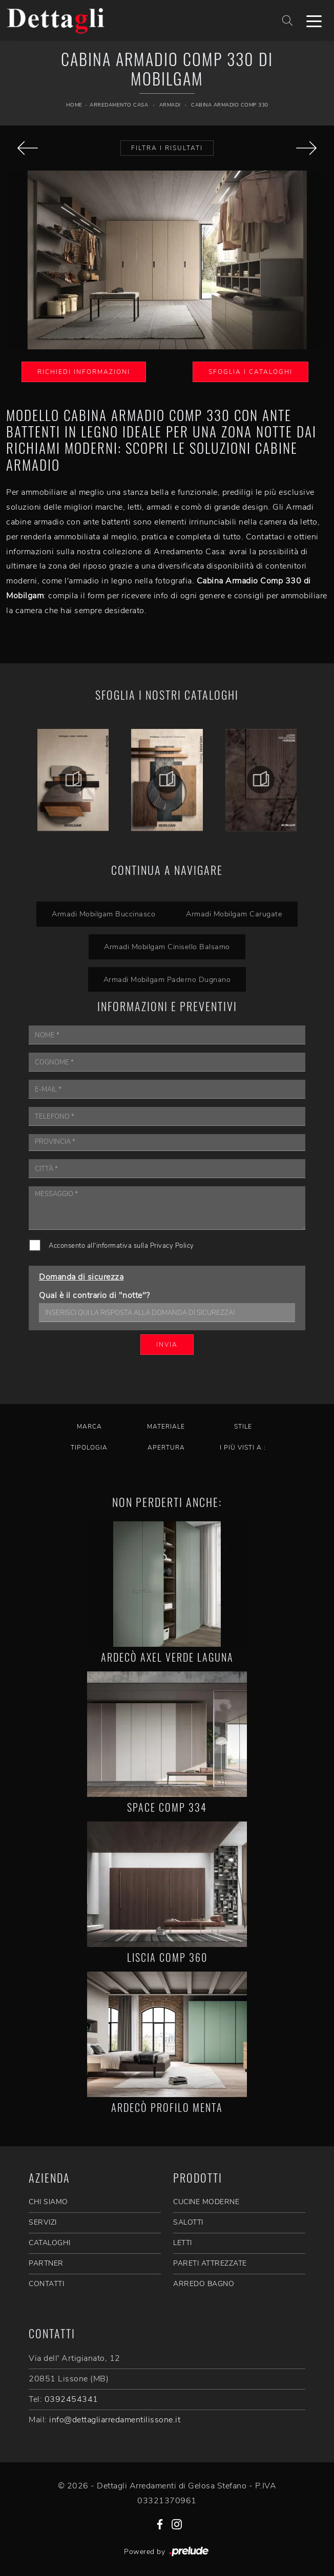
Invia (167, 1345)
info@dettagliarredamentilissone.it (114, 2419)
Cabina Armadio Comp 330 (229, 105)
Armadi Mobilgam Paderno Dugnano (167, 979)
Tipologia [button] (89, 1447)
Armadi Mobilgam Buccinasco (103, 914)
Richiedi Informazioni (83, 372)
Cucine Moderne (206, 2202)
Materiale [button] (166, 1426)
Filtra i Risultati (167, 148)
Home (74, 105)
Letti (182, 2243)
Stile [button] (243, 1426)
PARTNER (46, 2263)
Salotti (188, 2222)
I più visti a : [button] (243, 1447)
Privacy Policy (172, 1245)
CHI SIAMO (48, 2202)
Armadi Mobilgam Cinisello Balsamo (167, 946)
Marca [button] (89, 1426)
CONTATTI (46, 2284)
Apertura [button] (166, 1447)
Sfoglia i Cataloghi (250, 372)
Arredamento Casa (119, 105)
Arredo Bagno (203, 2284)
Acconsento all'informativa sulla (121, 1245)
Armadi (169, 105)
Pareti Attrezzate (210, 2263)
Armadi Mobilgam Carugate (234, 914)
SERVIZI (43, 2222)
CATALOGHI (50, 2243)
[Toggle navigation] (314, 20)
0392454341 (71, 2399)
